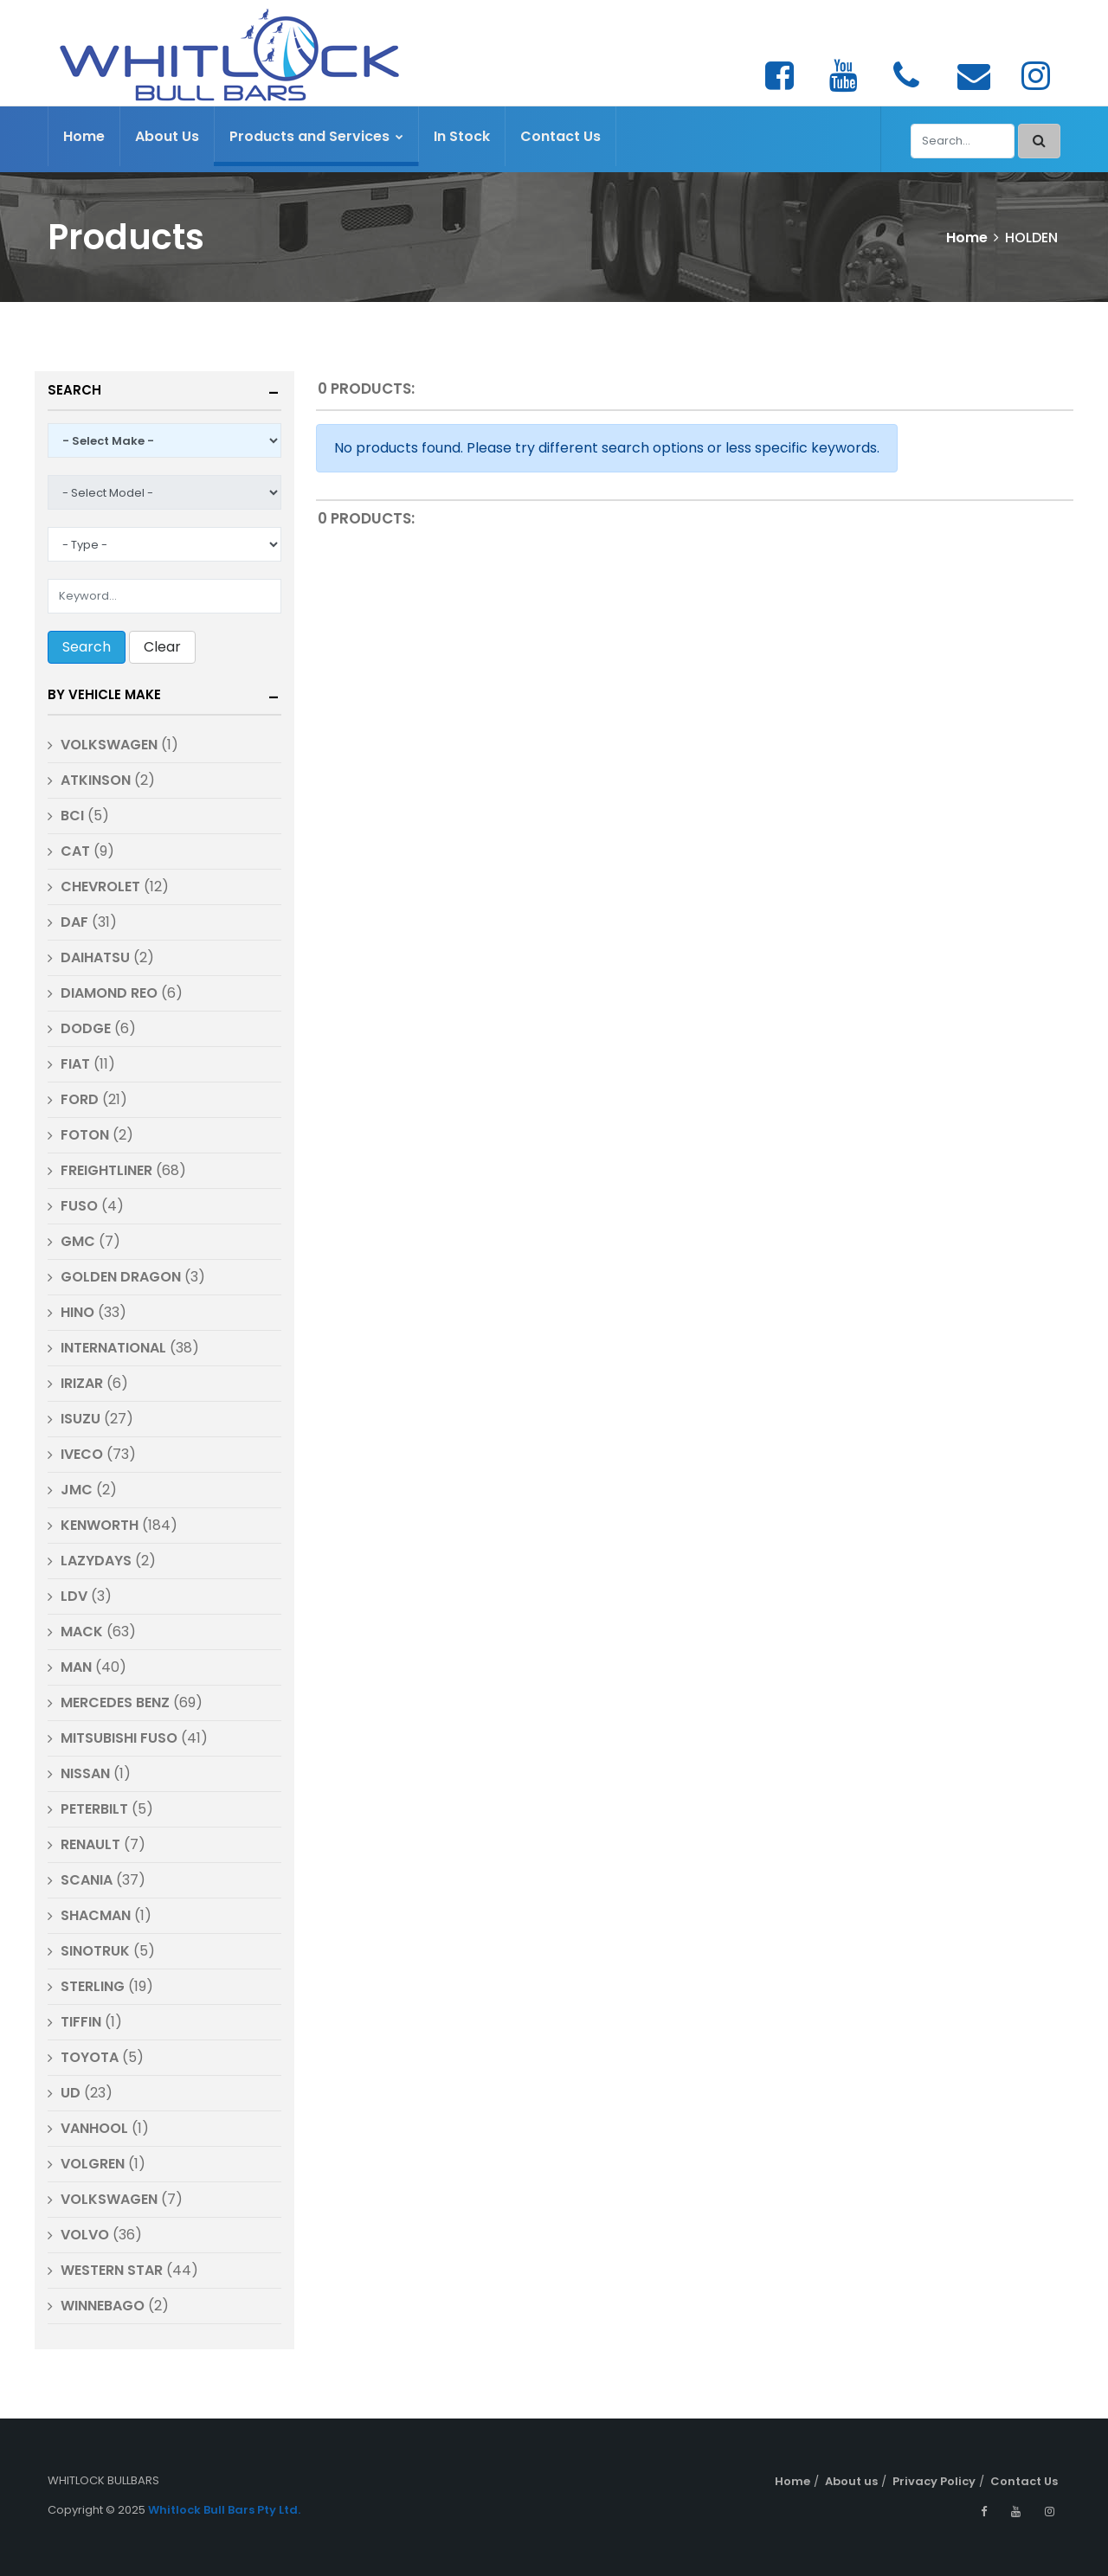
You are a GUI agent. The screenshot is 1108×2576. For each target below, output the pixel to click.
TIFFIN (81, 2022)
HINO (77, 1312)
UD (71, 2093)
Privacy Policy (934, 2481)
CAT (75, 851)
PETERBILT (94, 1809)
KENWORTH (99, 1525)
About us (851, 2481)
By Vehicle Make (104, 694)
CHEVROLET (100, 886)
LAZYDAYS (96, 1561)
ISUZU (80, 1419)
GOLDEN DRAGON (121, 1277)
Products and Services (316, 136)
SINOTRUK (97, 1951)
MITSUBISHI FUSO (119, 1738)
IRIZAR (82, 1383)
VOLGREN (93, 2164)
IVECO (82, 1454)
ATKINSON (96, 780)
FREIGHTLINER (106, 1170)
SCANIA (87, 1880)
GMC (78, 1241)
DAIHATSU (95, 957)
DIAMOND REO (109, 993)
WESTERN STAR (112, 2270)
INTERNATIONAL (113, 1348)
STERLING (93, 1986)
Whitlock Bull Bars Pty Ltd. (224, 2510)
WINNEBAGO (103, 2306)
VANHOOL (94, 2128)
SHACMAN (96, 1915)
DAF (74, 922)
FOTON (85, 1135)
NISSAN (85, 1773)
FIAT (75, 1064)
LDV (74, 1596)
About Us (167, 136)
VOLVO (85, 2235)
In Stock (462, 136)
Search (74, 390)
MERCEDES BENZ (115, 1702)
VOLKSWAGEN (109, 745)
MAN (76, 1667)
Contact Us (560, 136)
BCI (72, 815)
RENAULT (90, 1844)
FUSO (79, 1206)
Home (84, 136)
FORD (80, 1099)
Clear (162, 647)
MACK (82, 1631)
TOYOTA (90, 2057)
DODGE (87, 1028)
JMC (77, 1490)
